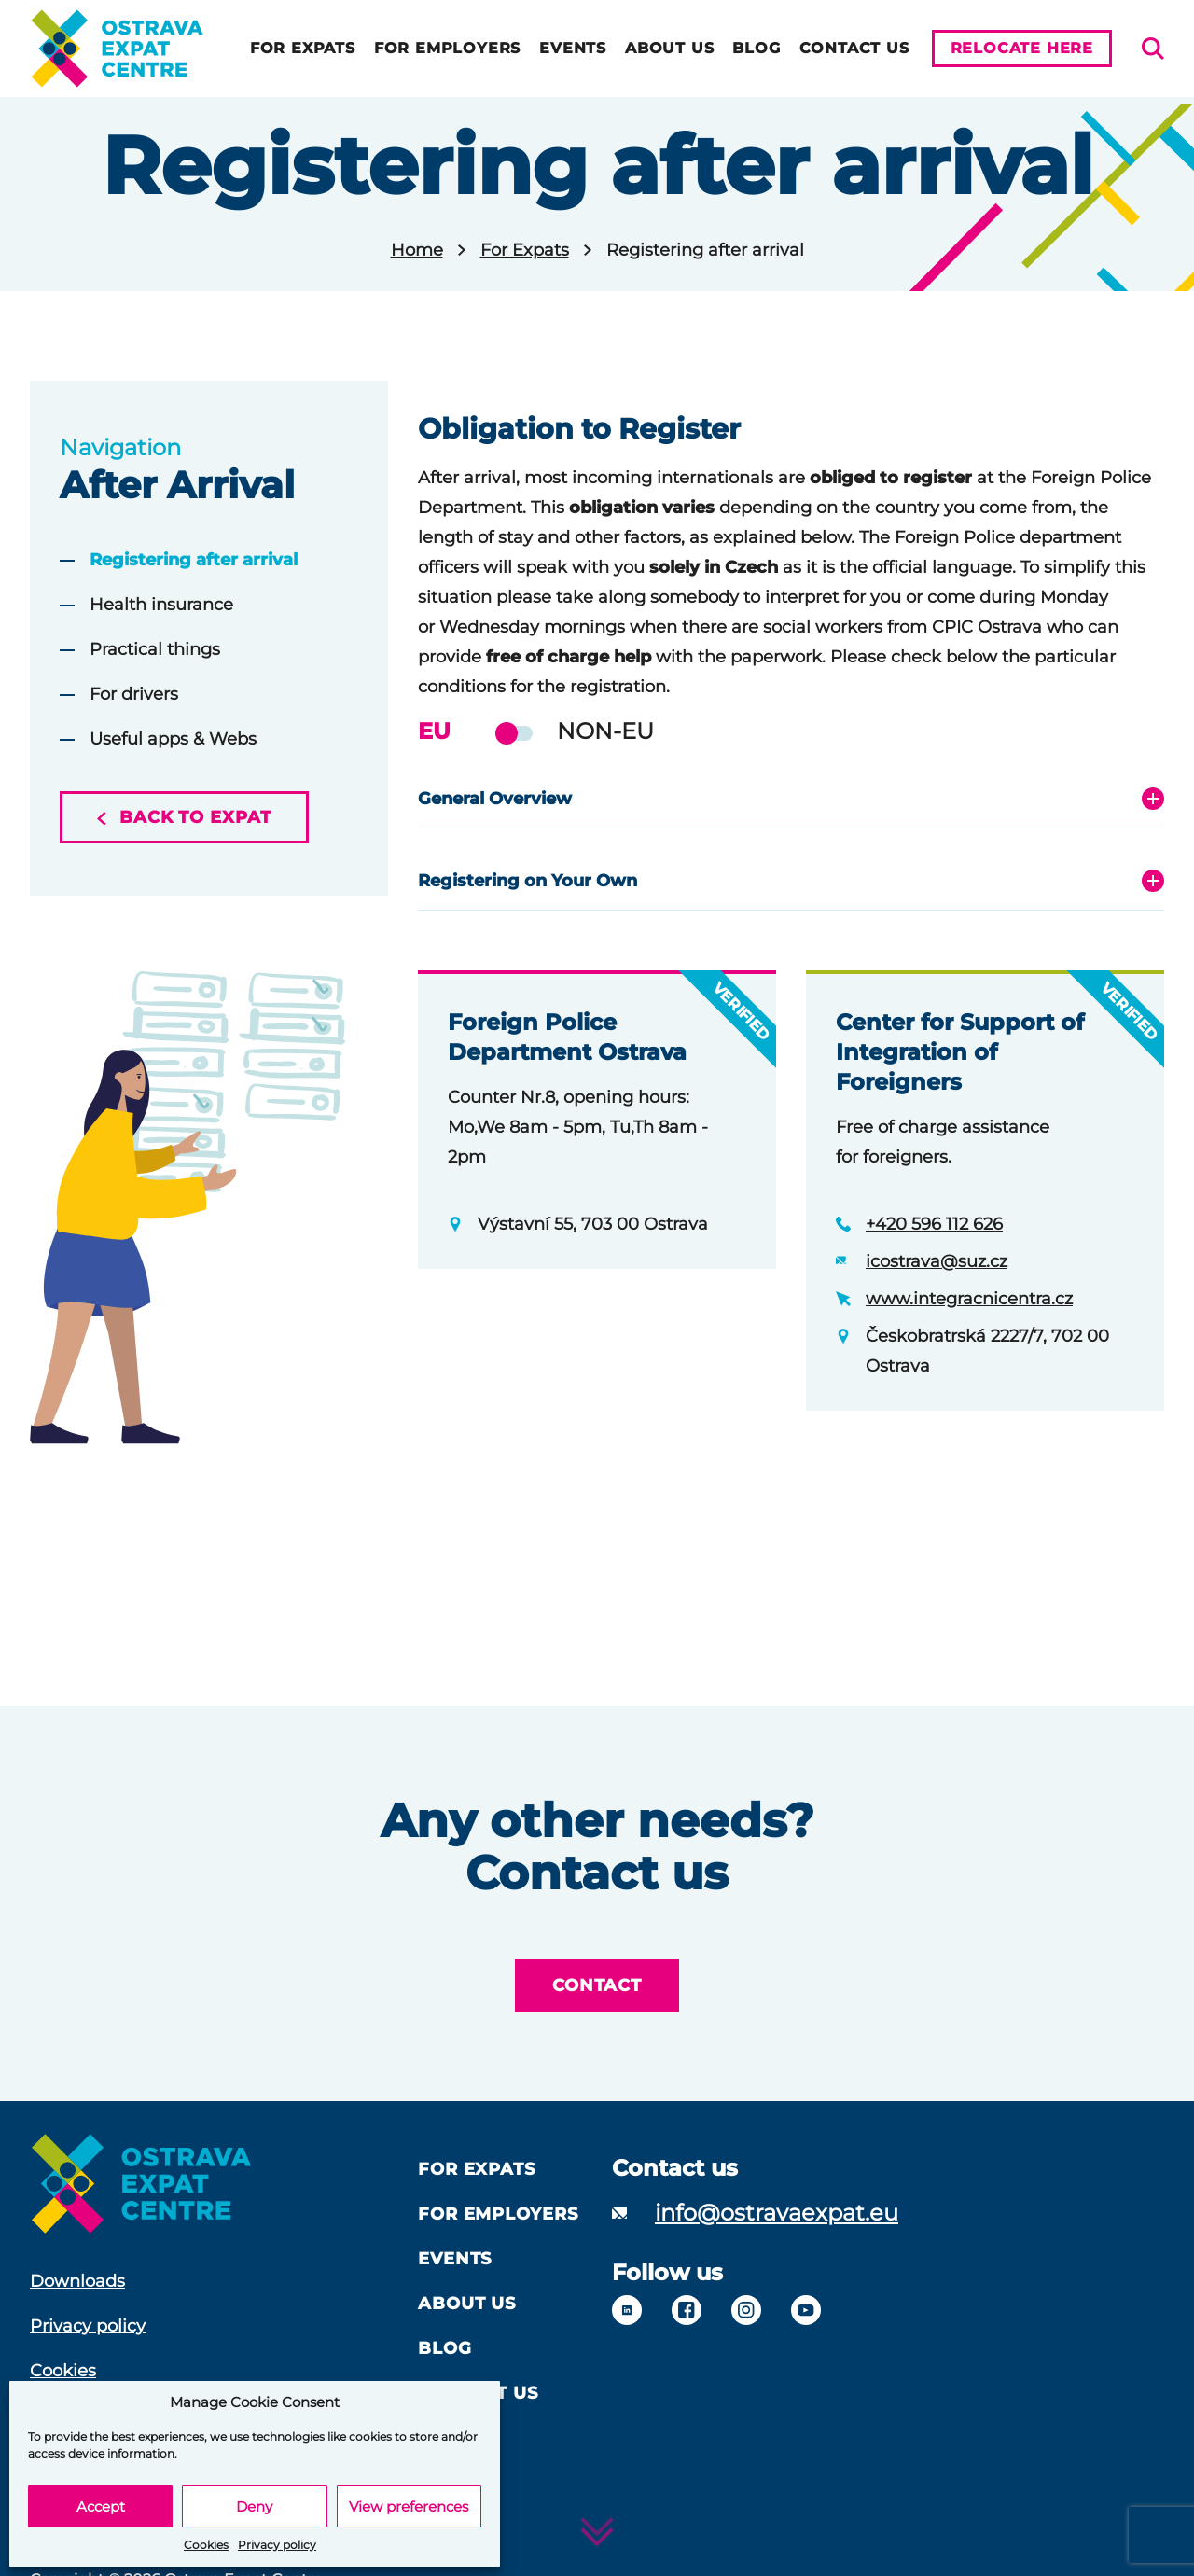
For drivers (134, 694)
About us (669, 48)
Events (572, 48)
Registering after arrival (194, 560)
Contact (597, 1985)
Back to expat (184, 817)
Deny (254, 2506)
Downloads (77, 2281)
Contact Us (854, 48)
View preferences (408, 2506)
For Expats (302, 48)
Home (417, 250)
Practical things (155, 649)
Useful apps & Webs (173, 739)
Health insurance (161, 604)
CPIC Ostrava (987, 627)
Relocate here (1022, 48)
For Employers (447, 48)
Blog (756, 48)
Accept (100, 2506)
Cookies (206, 2545)
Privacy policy (277, 2545)
